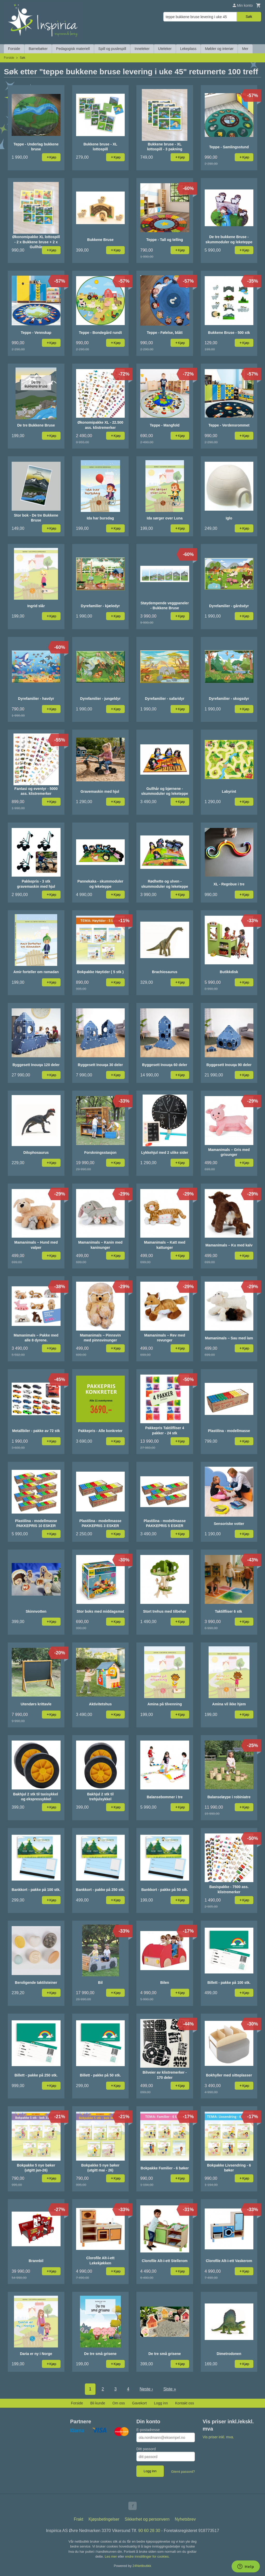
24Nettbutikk (141, 2566)
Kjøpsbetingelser (104, 2519)
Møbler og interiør (219, 49)
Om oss (118, 2403)
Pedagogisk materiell (73, 49)
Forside (14, 49)
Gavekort (139, 2403)
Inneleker (142, 49)
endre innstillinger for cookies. (147, 2556)
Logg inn (161, 2403)
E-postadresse (148, 2430)
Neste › (146, 2389)
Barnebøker (38, 49)
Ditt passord (146, 2449)
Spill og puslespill (112, 49)
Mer (245, 49)
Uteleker (165, 49)
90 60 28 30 (149, 2530)
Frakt (78, 2519)
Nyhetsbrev (185, 2519)
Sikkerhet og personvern (147, 2519)
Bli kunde (97, 2403)
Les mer (111, 2556)
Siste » (169, 2389)
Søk (249, 16)
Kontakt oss (184, 2403)
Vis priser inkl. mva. (218, 2437)
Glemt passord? (183, 2472)
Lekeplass (188, 49)
